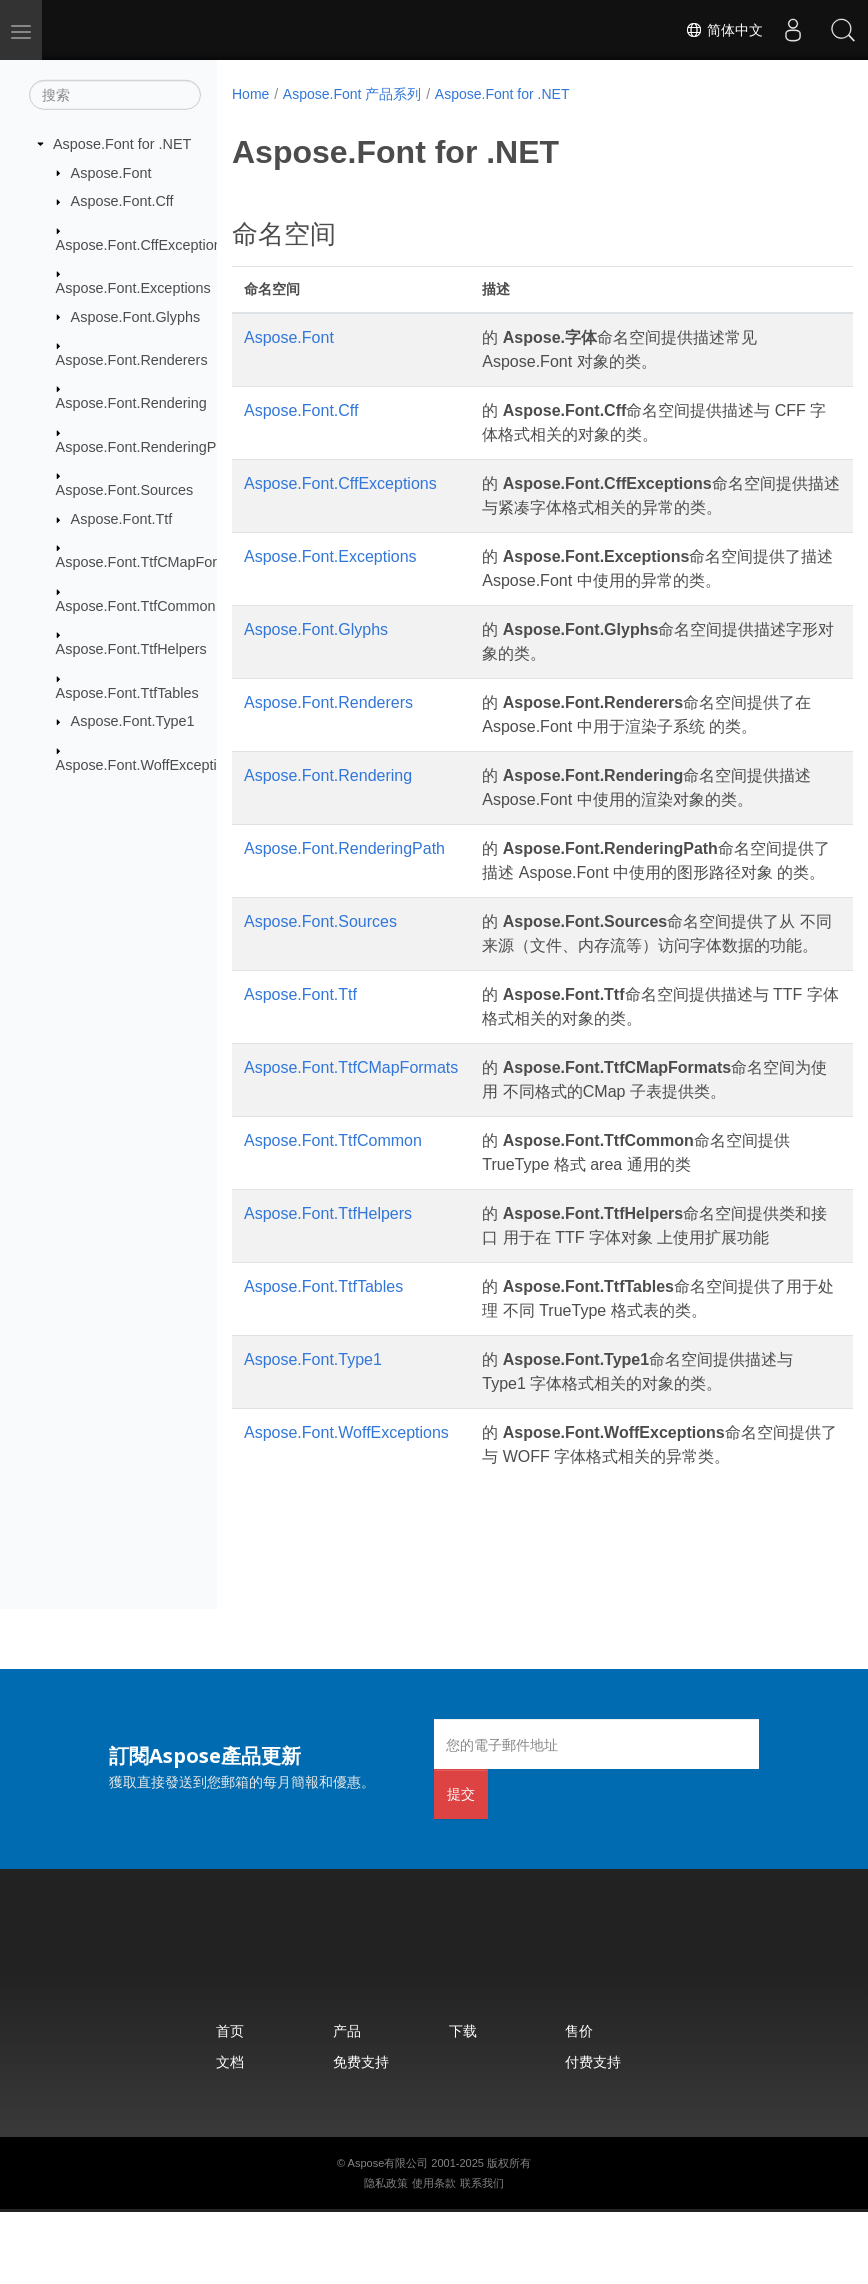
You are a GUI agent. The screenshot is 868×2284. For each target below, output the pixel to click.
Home (250, 94)
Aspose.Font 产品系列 (352, 94)
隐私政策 (386, 2255)
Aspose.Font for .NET (122, 144)
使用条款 (434, 2255)
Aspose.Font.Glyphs (136, 316)
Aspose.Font (111, 172)
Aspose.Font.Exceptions (133, 288)
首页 (230, 2102)
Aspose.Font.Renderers (132, 360)
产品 (347, 2102)
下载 (463, 2102)
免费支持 (361, 2133)
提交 (461, 1865)
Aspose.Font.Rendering (131, 403)
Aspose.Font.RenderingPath (146, 447)
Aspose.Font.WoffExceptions (148, 764)
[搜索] (115, 95)
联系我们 (482, 2255)
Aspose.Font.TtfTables (127, 692)
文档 (230, 2133)
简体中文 (724, 30)
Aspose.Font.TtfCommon (136, 605)
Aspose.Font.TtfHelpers (131, 649)
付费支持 (593, 2133)
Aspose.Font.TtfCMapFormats (152, 562)
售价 (579, 2102)
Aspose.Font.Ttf (122, 519)
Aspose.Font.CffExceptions (142, 244)
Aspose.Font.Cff (122, 201)
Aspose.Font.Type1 (133, 721)
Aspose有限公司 (388, 2235)
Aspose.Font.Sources (125, 490)
